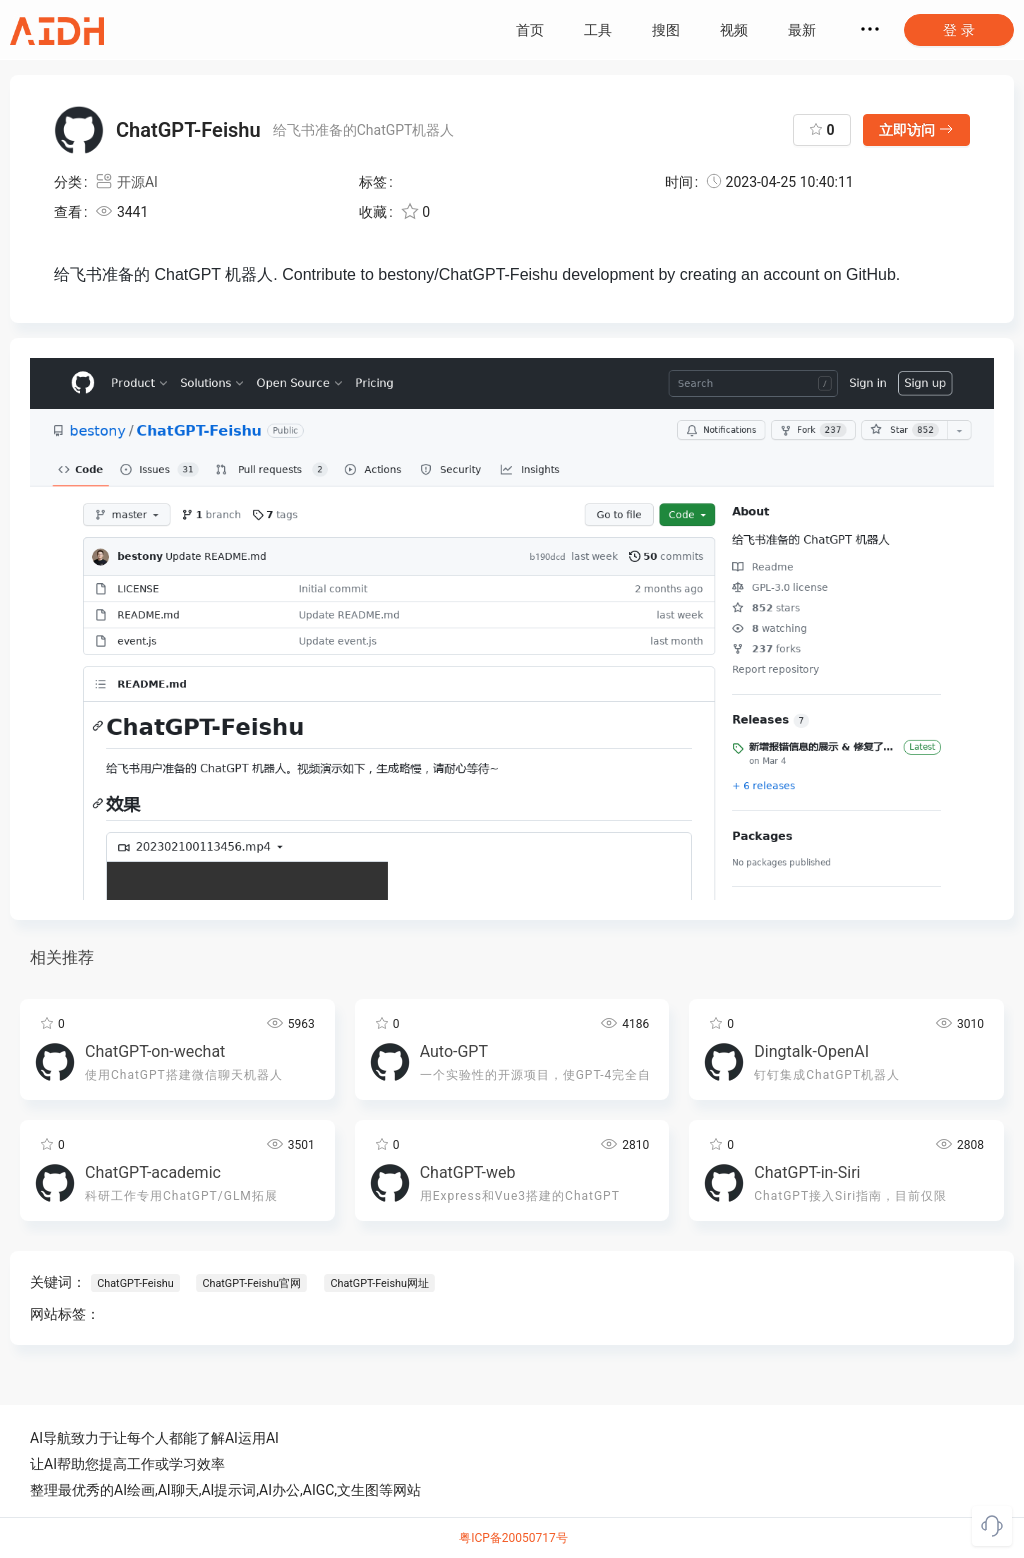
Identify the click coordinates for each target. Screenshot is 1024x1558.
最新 (802, 30)
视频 (734, 30)
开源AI (126, 182)
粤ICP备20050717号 (513, 1538)
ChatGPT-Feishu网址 (379, 1283)
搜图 (666, 30)
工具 (598, 30)
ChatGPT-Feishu (135, 1283)
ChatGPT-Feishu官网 (251, 1283)
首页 (530, 30)
